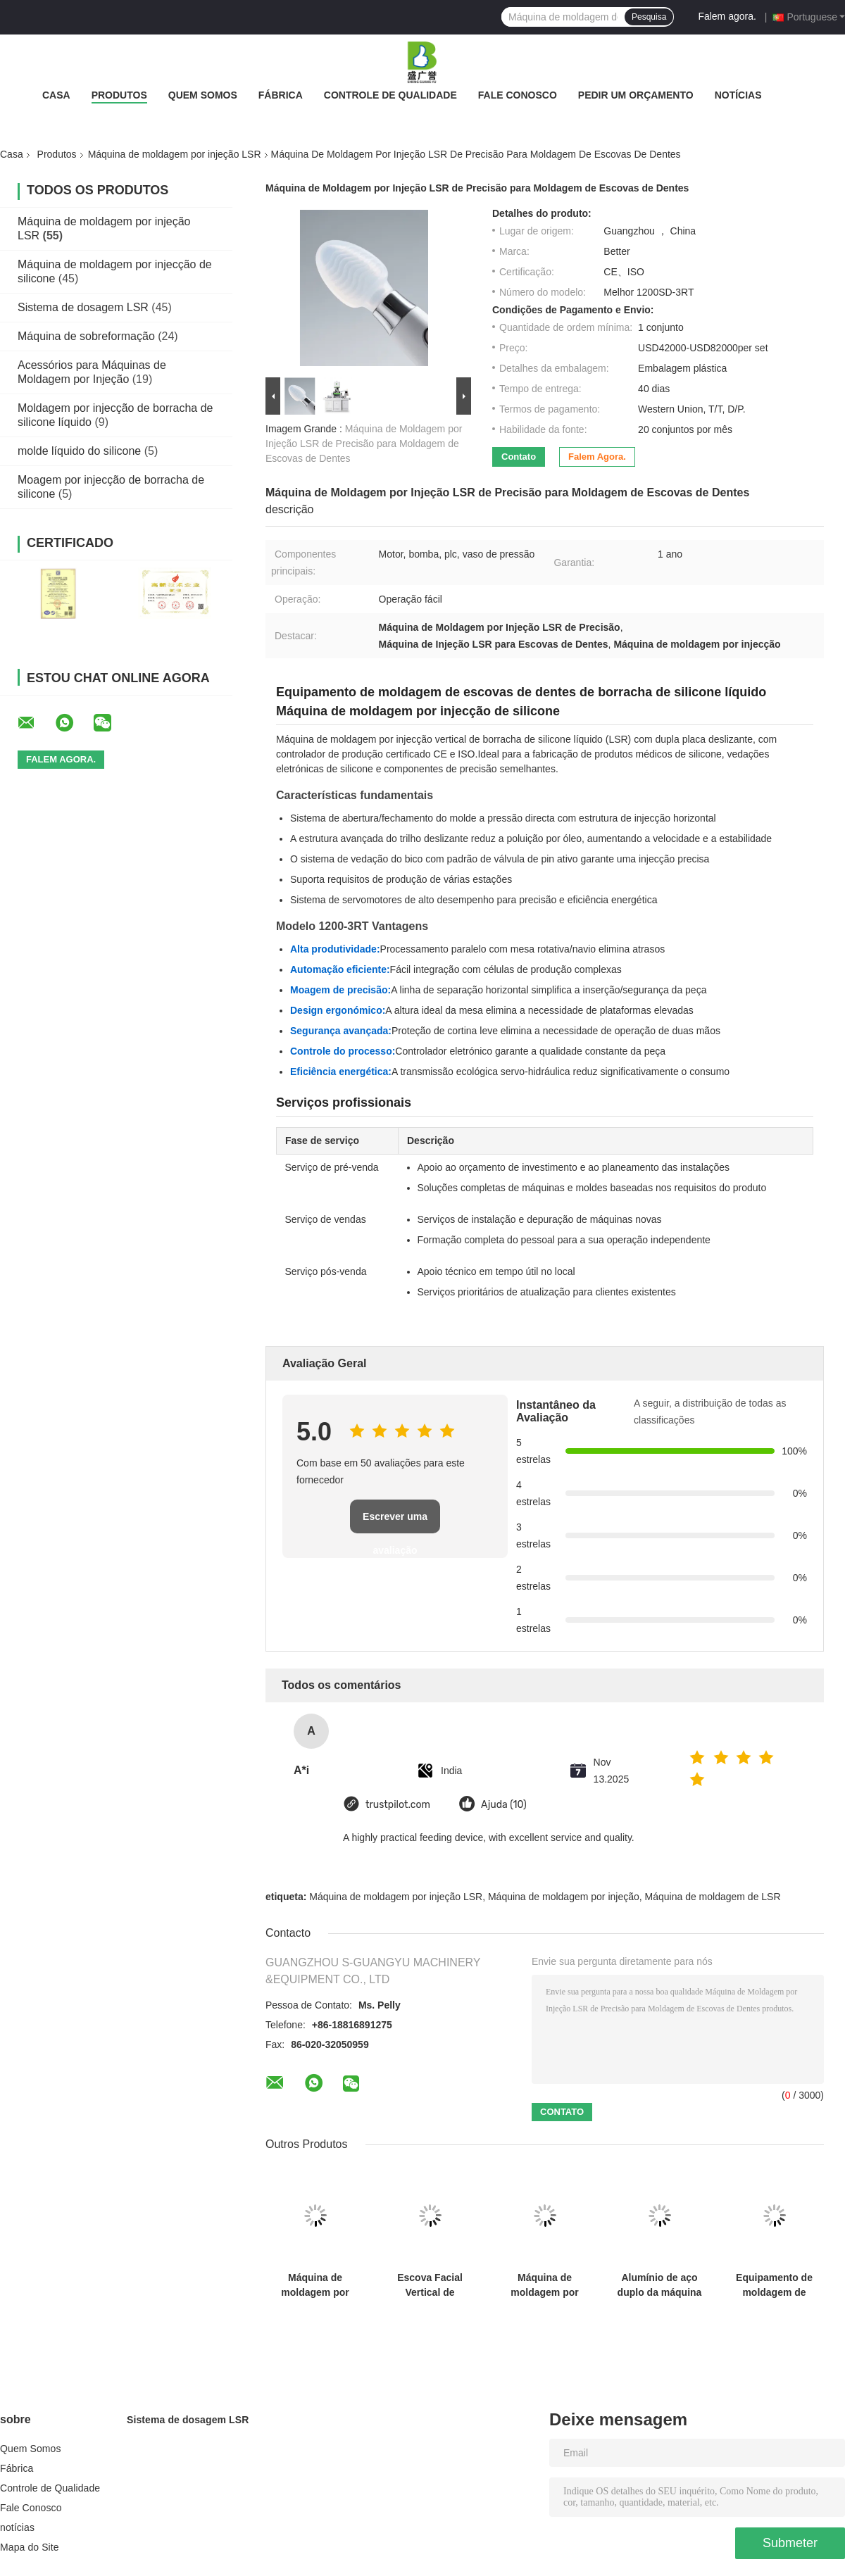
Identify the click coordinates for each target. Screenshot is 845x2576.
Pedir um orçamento (636, 95)
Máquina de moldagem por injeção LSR (174, 154)
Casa (56, 95)
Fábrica (280, 95)
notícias (738, 95)
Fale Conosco (517, 95)
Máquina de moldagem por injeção (563, 1896)
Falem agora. (727, 16)
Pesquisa (649, 17)
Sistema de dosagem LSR (83, 307)
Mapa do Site (29, 2547)
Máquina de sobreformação (86, 336)
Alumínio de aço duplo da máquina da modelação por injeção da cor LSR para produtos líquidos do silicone (660, 2285)
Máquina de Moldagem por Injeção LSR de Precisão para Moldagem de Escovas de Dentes (363, 443)
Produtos (119, 95)
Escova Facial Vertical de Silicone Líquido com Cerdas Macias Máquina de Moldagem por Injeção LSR (430, 2285)
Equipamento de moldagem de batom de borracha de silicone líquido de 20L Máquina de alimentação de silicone (774, 2285)
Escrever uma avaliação (395, 1522)
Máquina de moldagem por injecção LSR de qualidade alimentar (315, 2285)
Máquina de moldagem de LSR (713, 1896)
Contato (518, 456)
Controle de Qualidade (390, 95)
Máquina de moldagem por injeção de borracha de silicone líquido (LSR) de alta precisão (545, 2285)
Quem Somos (202, 95)
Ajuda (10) (504, 1805)
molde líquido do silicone (79, 451)
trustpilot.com (397, 1805)
